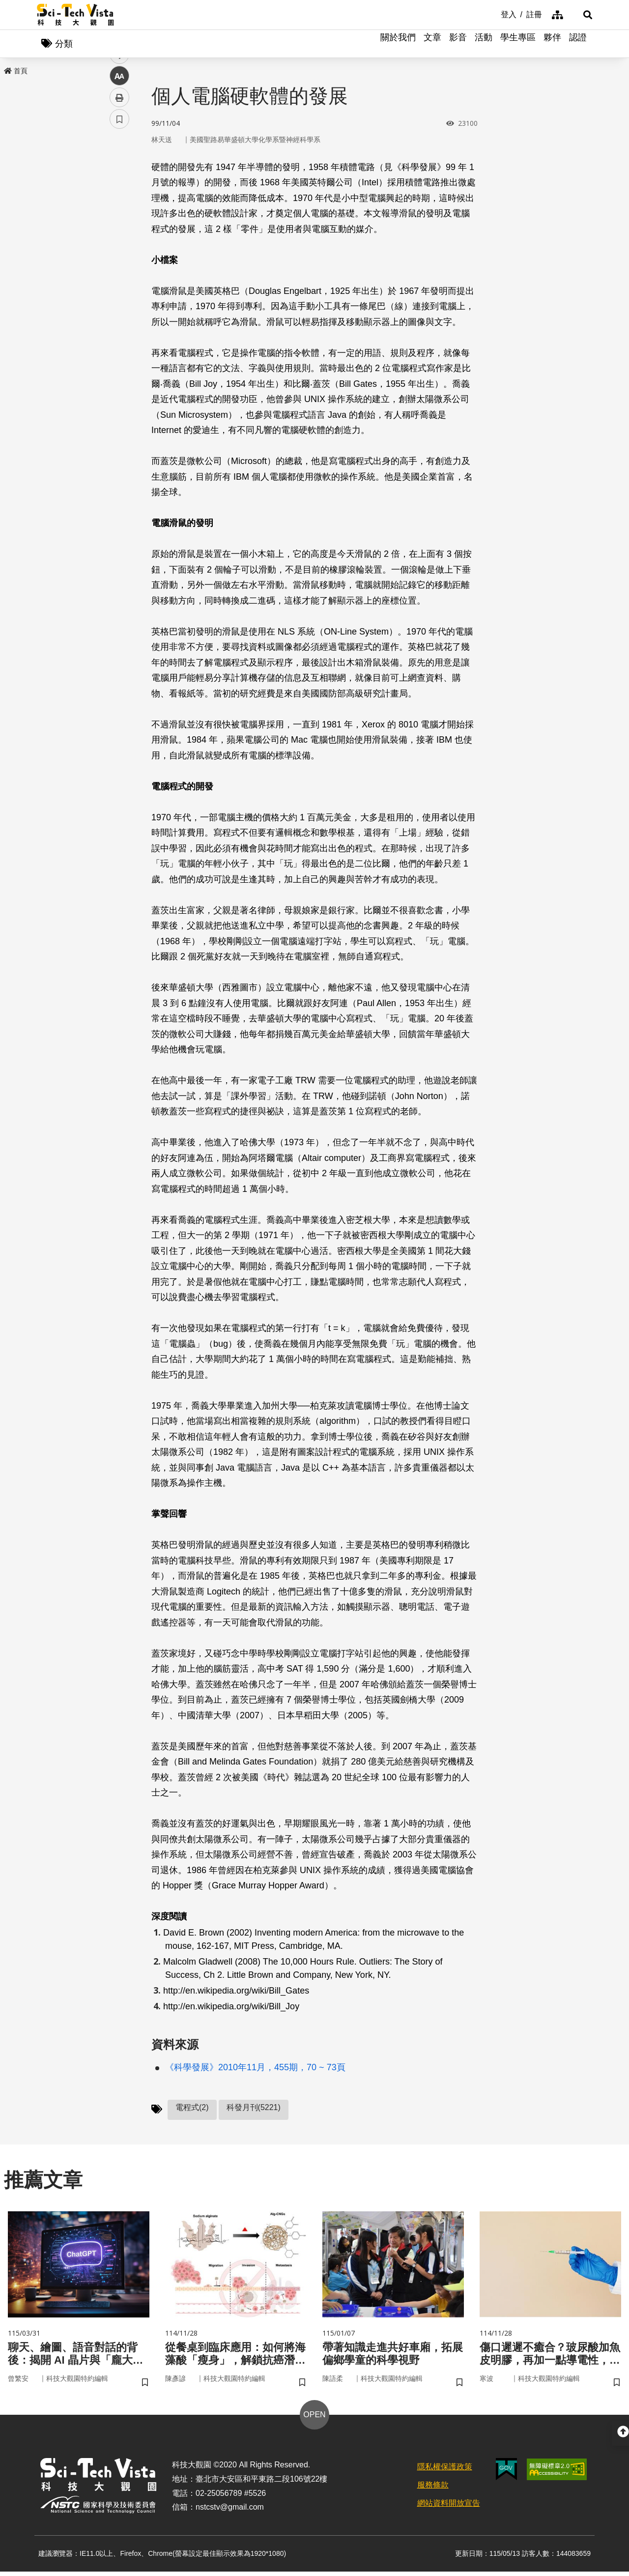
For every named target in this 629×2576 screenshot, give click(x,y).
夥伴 (552, 44)
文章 (432, 44)
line (116, 231)
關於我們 (398, 44)
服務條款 (433, 2489)
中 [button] (119, 253)
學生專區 (518, 44)
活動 (483, 44)
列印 (119, 274)
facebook (119, 188)
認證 (578, 44)
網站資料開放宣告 (448, 2507)
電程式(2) (192, 2108)
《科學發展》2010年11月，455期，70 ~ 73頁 (255, 2068)
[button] (580, 14)
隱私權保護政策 (444, 2471)
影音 (458, 44)
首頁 (16, 72)
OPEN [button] (314, 2419)
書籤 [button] (119, 296)
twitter (119, 209)
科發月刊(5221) (254, 2108)
